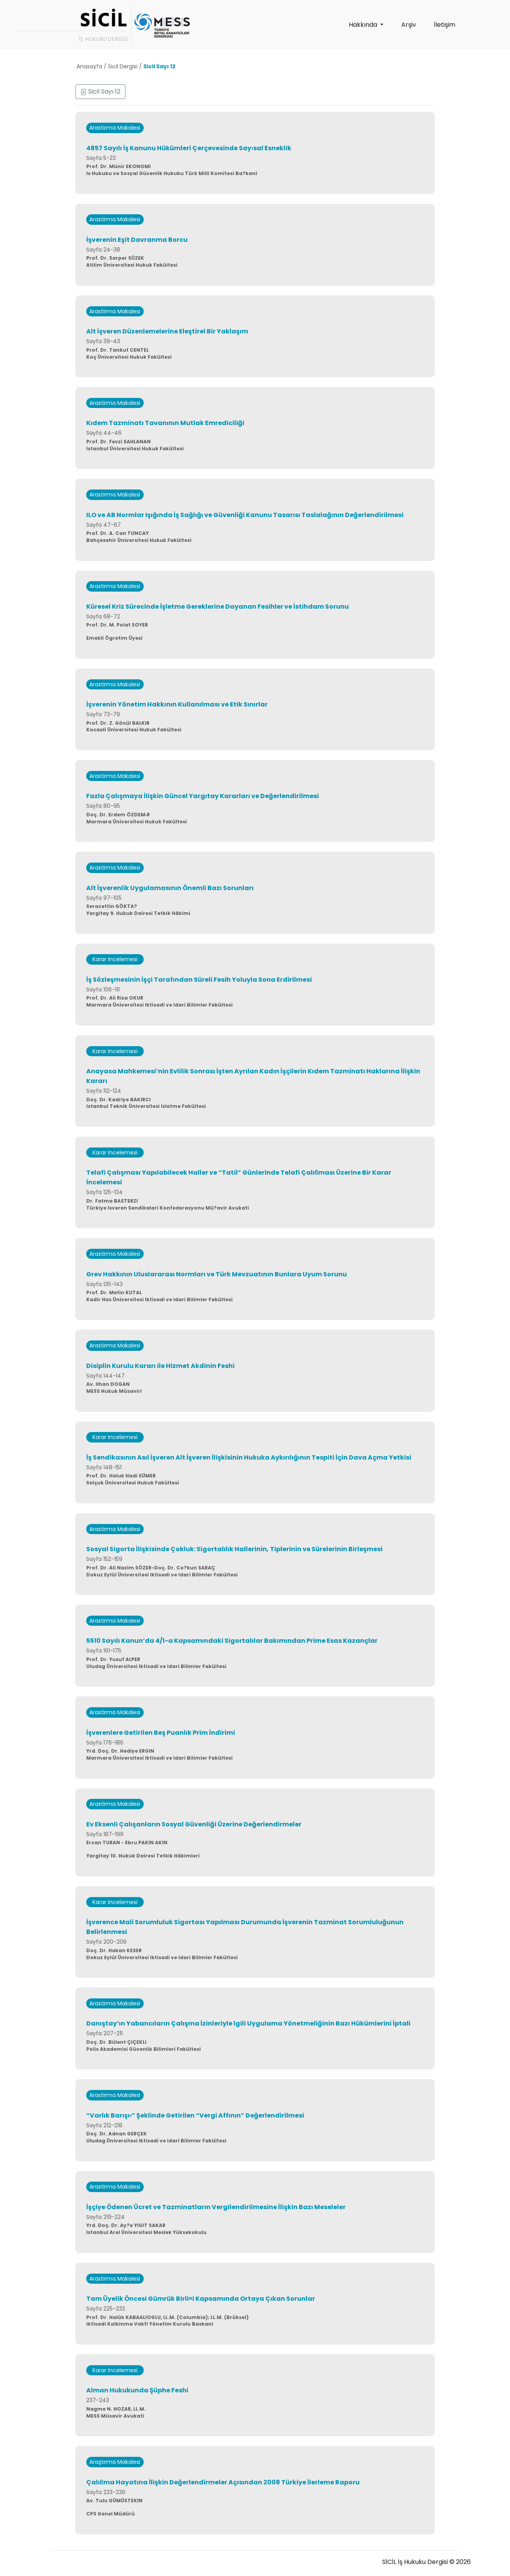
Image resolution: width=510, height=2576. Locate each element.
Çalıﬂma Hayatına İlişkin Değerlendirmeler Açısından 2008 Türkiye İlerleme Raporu (223, 2482)
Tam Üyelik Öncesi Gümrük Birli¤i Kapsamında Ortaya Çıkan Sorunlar (200, 2298)
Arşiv (408, 24)
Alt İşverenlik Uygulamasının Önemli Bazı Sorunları (170, 888)
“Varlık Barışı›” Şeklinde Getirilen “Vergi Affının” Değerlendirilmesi (195, 2115)
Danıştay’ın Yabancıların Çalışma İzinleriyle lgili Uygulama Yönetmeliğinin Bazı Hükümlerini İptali (248, 2023)
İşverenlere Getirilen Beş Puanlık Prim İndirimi (160, 1732)
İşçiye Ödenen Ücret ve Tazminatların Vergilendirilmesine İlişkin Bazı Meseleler (216, 2207)
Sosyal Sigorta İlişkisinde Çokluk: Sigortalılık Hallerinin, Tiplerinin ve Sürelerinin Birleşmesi (234, 1549)
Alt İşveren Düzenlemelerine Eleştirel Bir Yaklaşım (167, 331)
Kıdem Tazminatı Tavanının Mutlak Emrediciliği (165, 422)
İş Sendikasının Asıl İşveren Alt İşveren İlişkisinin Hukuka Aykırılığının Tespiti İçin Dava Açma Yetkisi (248, 1457)
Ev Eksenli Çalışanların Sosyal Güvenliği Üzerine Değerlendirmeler (193, 1824)
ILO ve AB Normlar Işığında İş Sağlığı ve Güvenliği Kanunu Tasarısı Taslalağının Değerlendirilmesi (245, 514)
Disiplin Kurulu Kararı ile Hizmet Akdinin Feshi (160, 1365)
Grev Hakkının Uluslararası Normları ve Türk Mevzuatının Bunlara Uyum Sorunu (216, 1274)
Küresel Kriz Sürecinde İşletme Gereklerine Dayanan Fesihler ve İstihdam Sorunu (217, 606)
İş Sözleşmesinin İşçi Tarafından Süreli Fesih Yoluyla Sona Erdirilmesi (199, 979)
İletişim (444, 24)
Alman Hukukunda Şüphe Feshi (137, 2390)
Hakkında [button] (364, 24)
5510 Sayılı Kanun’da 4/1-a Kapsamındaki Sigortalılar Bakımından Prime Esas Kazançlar (232, 1640)
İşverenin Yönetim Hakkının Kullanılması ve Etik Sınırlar (177, 704)
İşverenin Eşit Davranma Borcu (137, 239)
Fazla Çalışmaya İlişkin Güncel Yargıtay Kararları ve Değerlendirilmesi (202, 796)
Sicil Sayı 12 (100, 91)
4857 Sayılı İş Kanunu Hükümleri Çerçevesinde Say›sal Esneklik (188, 148)
